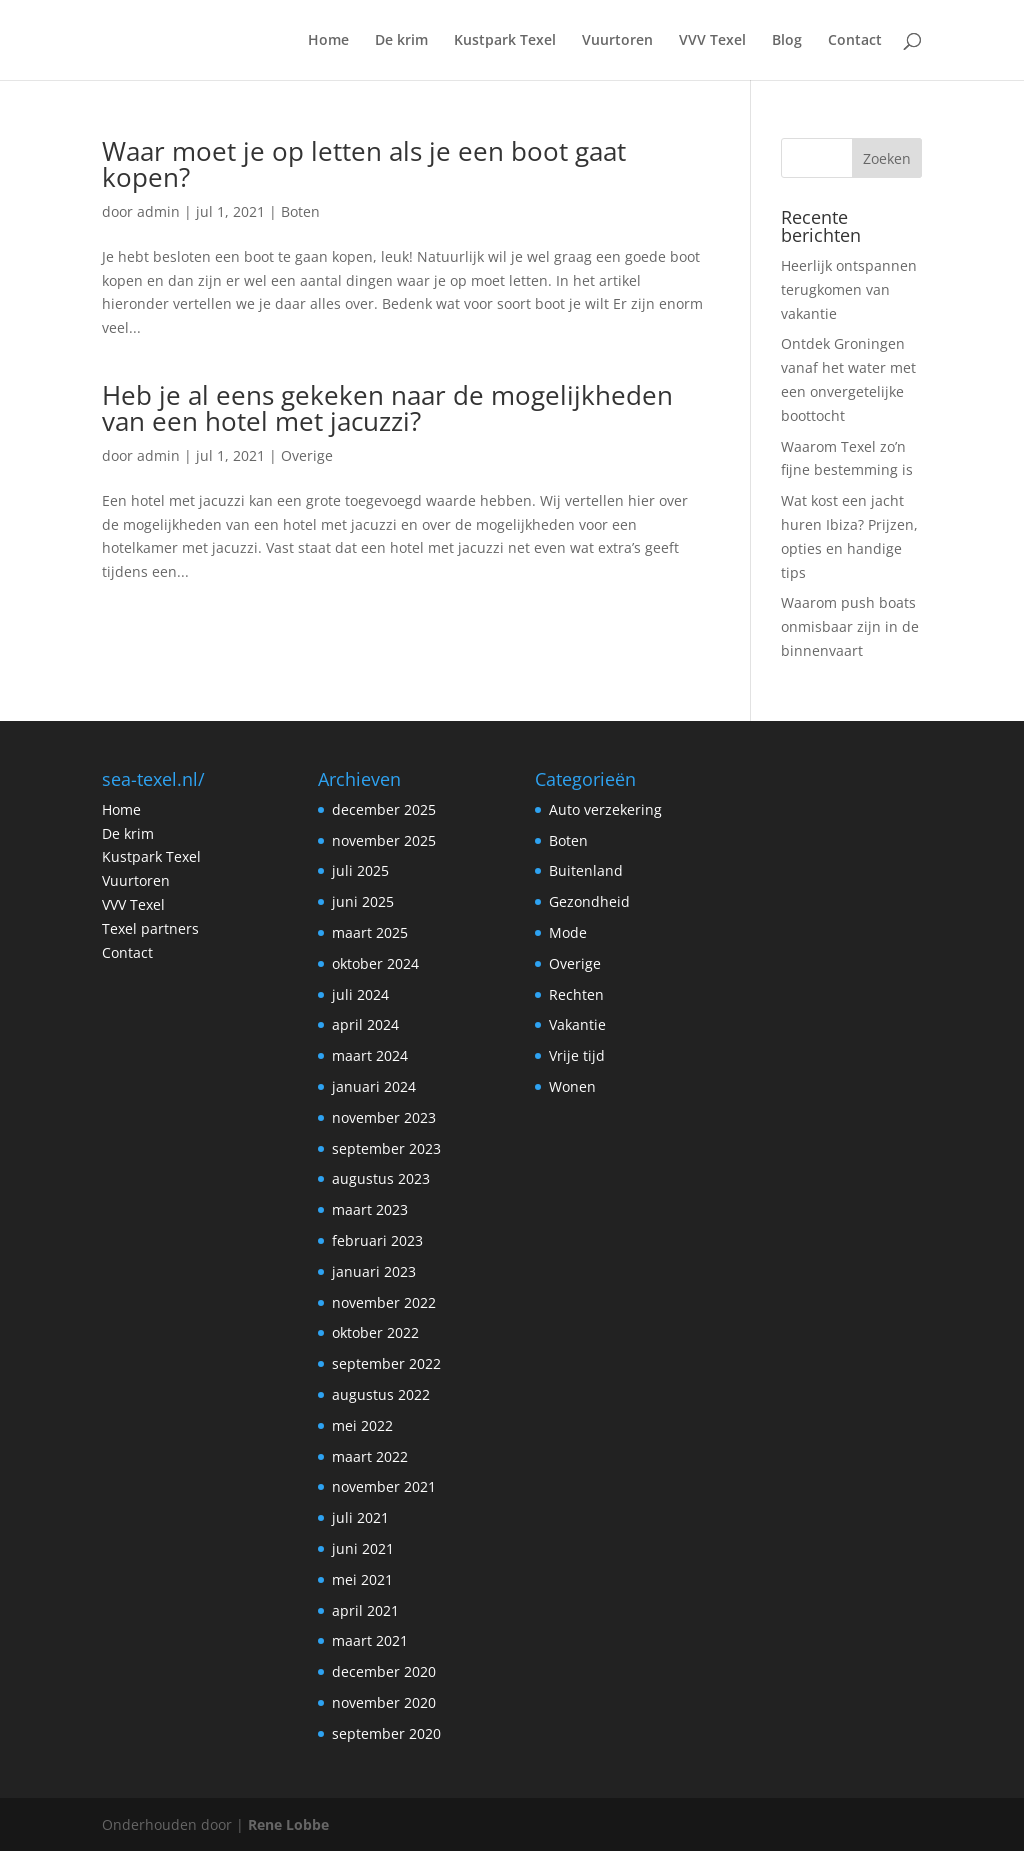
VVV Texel (712, 41)
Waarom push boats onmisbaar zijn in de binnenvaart (850, 626)
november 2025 (384, 840)
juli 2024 (360, 994)
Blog (787, 41)
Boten (300, 211)
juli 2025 (360, 870)
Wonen (572, 1086)
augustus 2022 (381, 1394)
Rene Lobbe (288, 1824)
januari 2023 (374, 1271)
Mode (568, 932)
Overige (307, 455)
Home (328, 41)
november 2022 (384, 1302)
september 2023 (386, 1148)
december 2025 (384, 809)
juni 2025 (363, 901)
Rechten (576, 994)
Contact (855, 41)
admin (158, 211)
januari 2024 (374, 1086)
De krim (401, 41)
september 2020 (386, 1733)
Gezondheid (589, 901)
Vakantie (577, 1024)
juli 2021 (360, 1517)
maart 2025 (370, 932)
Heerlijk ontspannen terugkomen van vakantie (849, 289)
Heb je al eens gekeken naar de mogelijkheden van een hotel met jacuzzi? (387, 408)
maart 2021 (370, 1640)
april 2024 (365, 1024)
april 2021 (365, 1610)
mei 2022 (362, 1425)
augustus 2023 (381, 1178)
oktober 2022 (375, 1332)
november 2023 (384, 1117)
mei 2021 (362, 1579)
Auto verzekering (605, 809)
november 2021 (384, 1486)
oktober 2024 (375, 963)
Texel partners (150, 928)
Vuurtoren (617, 41)
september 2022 (386, 1363)
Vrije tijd (577, 1055)
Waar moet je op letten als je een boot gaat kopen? (364, 164)
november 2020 (384, 1702)
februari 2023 (377, 1240)
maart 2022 (370, 1456)
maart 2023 (370, 1209)
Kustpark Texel (505, 41)
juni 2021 (363, 1548)
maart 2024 (370, 1055)
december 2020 (384, 1671)
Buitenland (586, 870)
